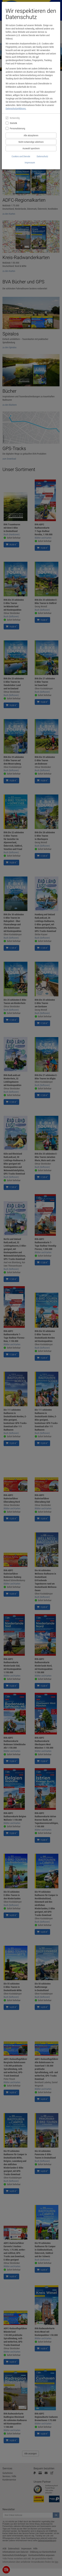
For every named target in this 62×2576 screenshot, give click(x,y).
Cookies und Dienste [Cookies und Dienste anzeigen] (21, 156)
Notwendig (15, 118)
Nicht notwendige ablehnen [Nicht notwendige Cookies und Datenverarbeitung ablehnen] (31, 142)
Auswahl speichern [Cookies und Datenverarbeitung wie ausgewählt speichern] (31, 148)
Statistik (13, 123)
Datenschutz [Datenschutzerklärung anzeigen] (42, 156)
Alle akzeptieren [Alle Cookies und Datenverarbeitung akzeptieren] (31, 135)
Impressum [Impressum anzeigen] (30, 162)
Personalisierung (17, 128)
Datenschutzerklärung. (16, 108)
